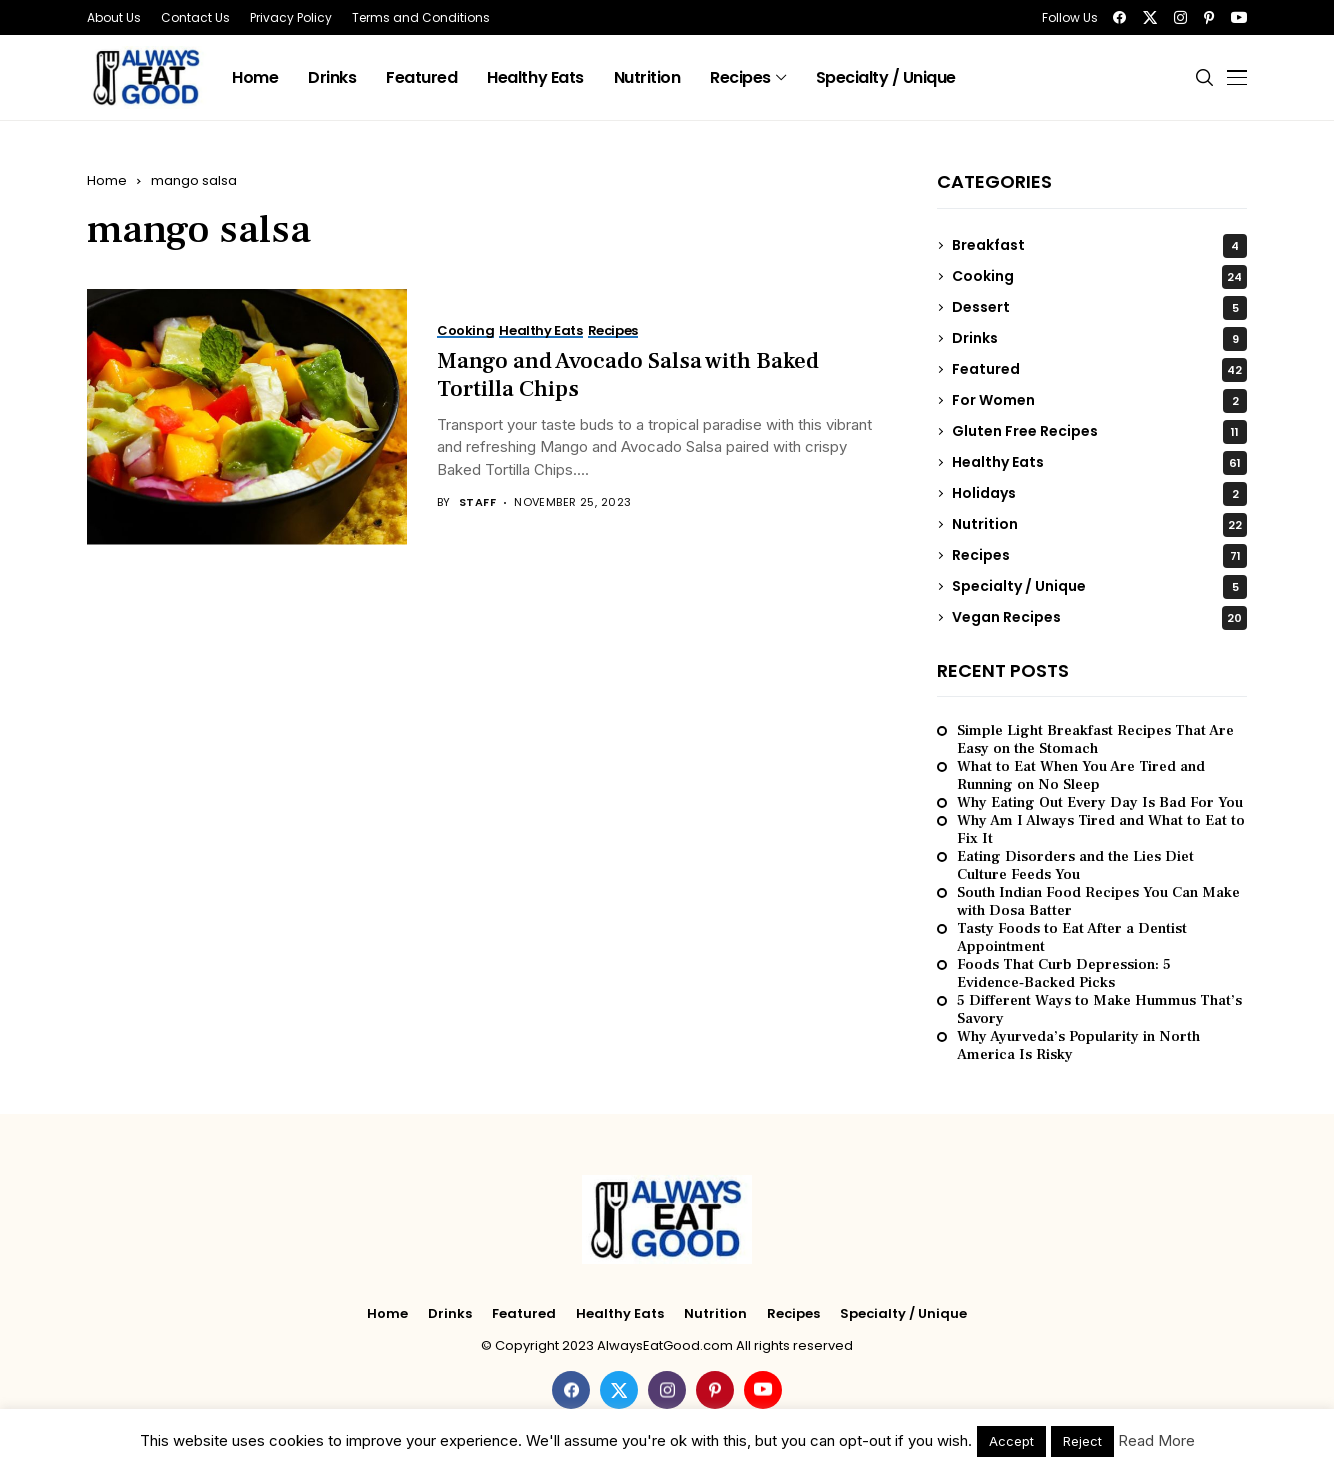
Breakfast (1099, 246)
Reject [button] (1082, 1441)
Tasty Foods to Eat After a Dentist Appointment (1072, 938)
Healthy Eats (1099, 463)
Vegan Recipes (1099, 618)
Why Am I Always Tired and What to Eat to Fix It (1101, 830)
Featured (1099, 370)
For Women (1099, 401)
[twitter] (1150, 17)
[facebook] (1119, 17)
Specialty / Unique (1099, 587)
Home (107, 180)
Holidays (1099, 494)
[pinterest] (1209, 17)
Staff (477, 502)
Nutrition (1099, 525)
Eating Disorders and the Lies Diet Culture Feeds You (1075, 866)
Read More (1156, 1440)
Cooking (1099, 277)
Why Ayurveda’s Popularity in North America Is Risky (1078, 1046)
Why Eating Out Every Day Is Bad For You (1100, 803)
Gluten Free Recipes (1099, 432)
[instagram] (1180, 17)
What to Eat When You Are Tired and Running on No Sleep (1081, 776)
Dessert (1099, 308)
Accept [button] (1011, 1441)
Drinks (1099, 339)
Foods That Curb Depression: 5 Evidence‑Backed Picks (1064, 974)
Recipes (1099, 556)
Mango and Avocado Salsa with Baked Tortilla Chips (628, 375)
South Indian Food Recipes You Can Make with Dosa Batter (1098, 902)
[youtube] (1239, 17)
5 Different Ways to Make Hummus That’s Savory (1099, 1010)
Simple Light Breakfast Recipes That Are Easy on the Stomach (1095, 740)
